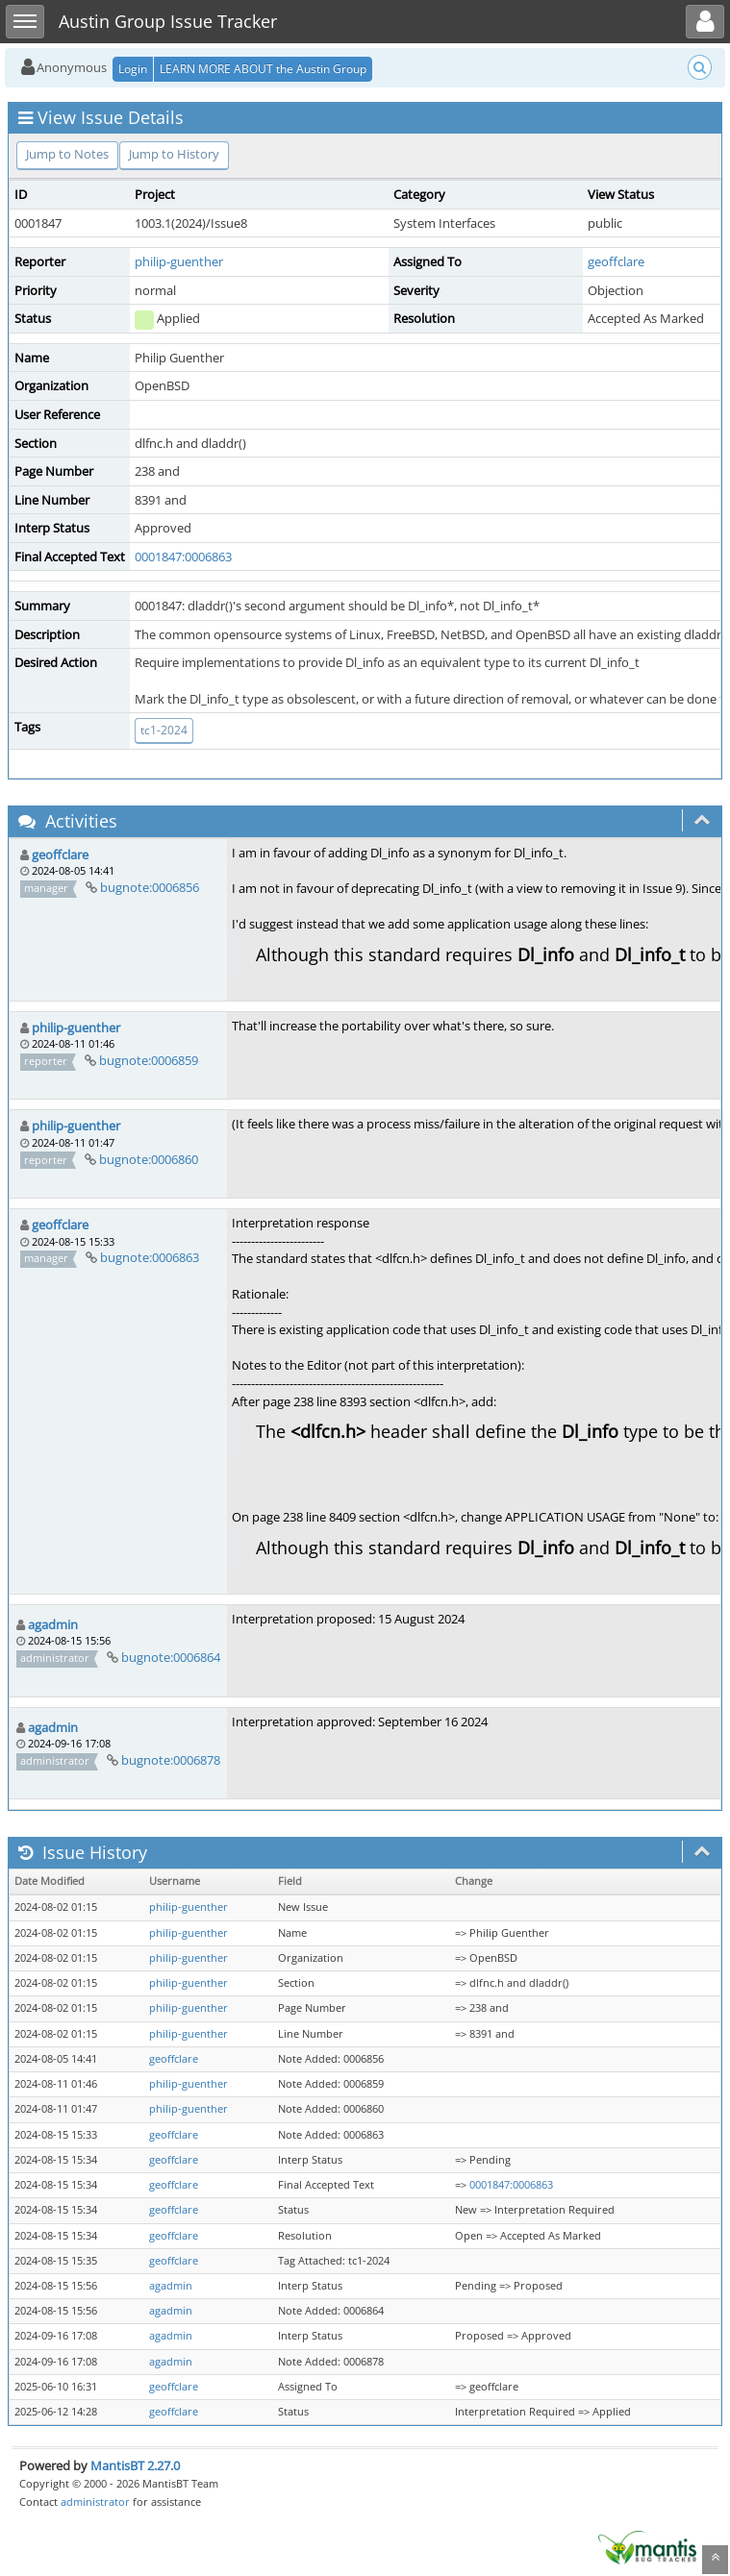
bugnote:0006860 (148, 1159)
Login (132, 69)
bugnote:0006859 (148, 1060)
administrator (95, 2501)
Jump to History (174, 153)
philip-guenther (179, 261)
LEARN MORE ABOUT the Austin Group (263, 69)
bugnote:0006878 (170, 1760)
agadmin (53, 1624)
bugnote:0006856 (149, 887)
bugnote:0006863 (149, 1257)
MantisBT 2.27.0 (135, 2465)
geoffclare (616, 261)
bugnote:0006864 (170, 1657)
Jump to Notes (67, 153)
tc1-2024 (164, 730)
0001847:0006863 (183, 556)
